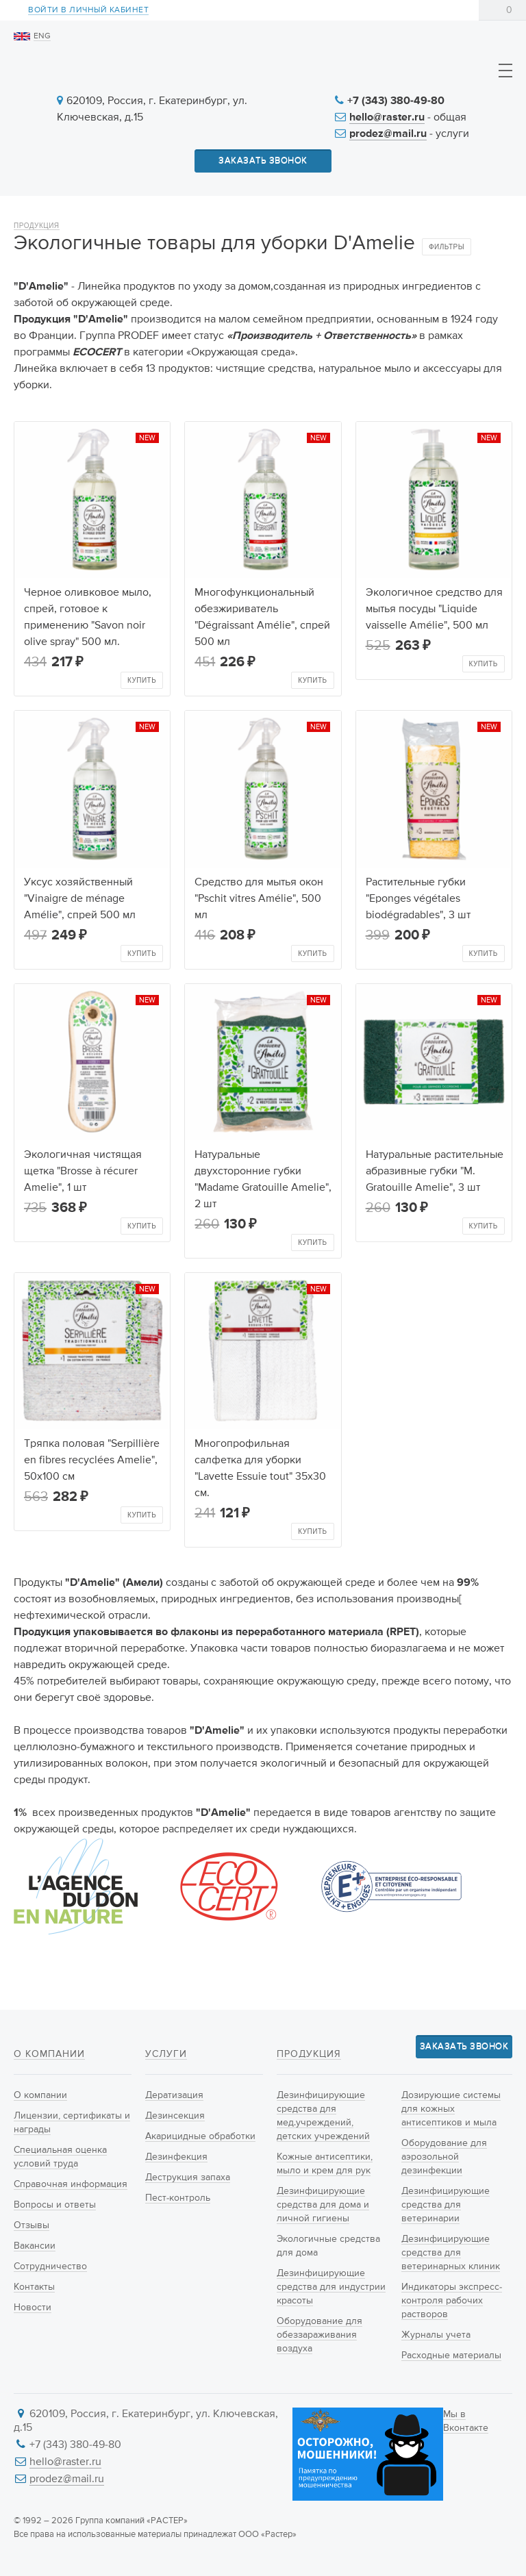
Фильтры (446, 247)
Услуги (166, 2054)
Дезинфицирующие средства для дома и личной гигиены (323, 2204)
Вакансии (34, 2246)
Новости (32, 2307)
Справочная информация (70, 2184)
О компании (49, 2054)
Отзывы (31, 2225)
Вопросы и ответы (55, 2205)
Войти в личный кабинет (88, 10)
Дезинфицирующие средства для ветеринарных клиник (450, 2252)
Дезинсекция (175, 2116)
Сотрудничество (50, 2266)
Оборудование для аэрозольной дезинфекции (444, 2156)
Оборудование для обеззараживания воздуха (319, 2334)
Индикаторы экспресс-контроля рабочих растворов (451, 2300)
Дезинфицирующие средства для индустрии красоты (331, 2287)
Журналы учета (436, 2335)
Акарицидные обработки (200, 2136)
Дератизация (174, 2095)
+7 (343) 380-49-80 (395, 101)
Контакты (34, 2287)
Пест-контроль (177, 2198)
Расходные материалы (451, 2355)
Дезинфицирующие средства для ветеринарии (445, 2204)
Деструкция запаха (187, 2177)
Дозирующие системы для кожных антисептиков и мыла (451, 2109)
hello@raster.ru (387, 117)
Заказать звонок (263, 160)
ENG (42, 36)
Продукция (37, 225)
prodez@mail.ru (388, 134)
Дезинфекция (176, 2157)
